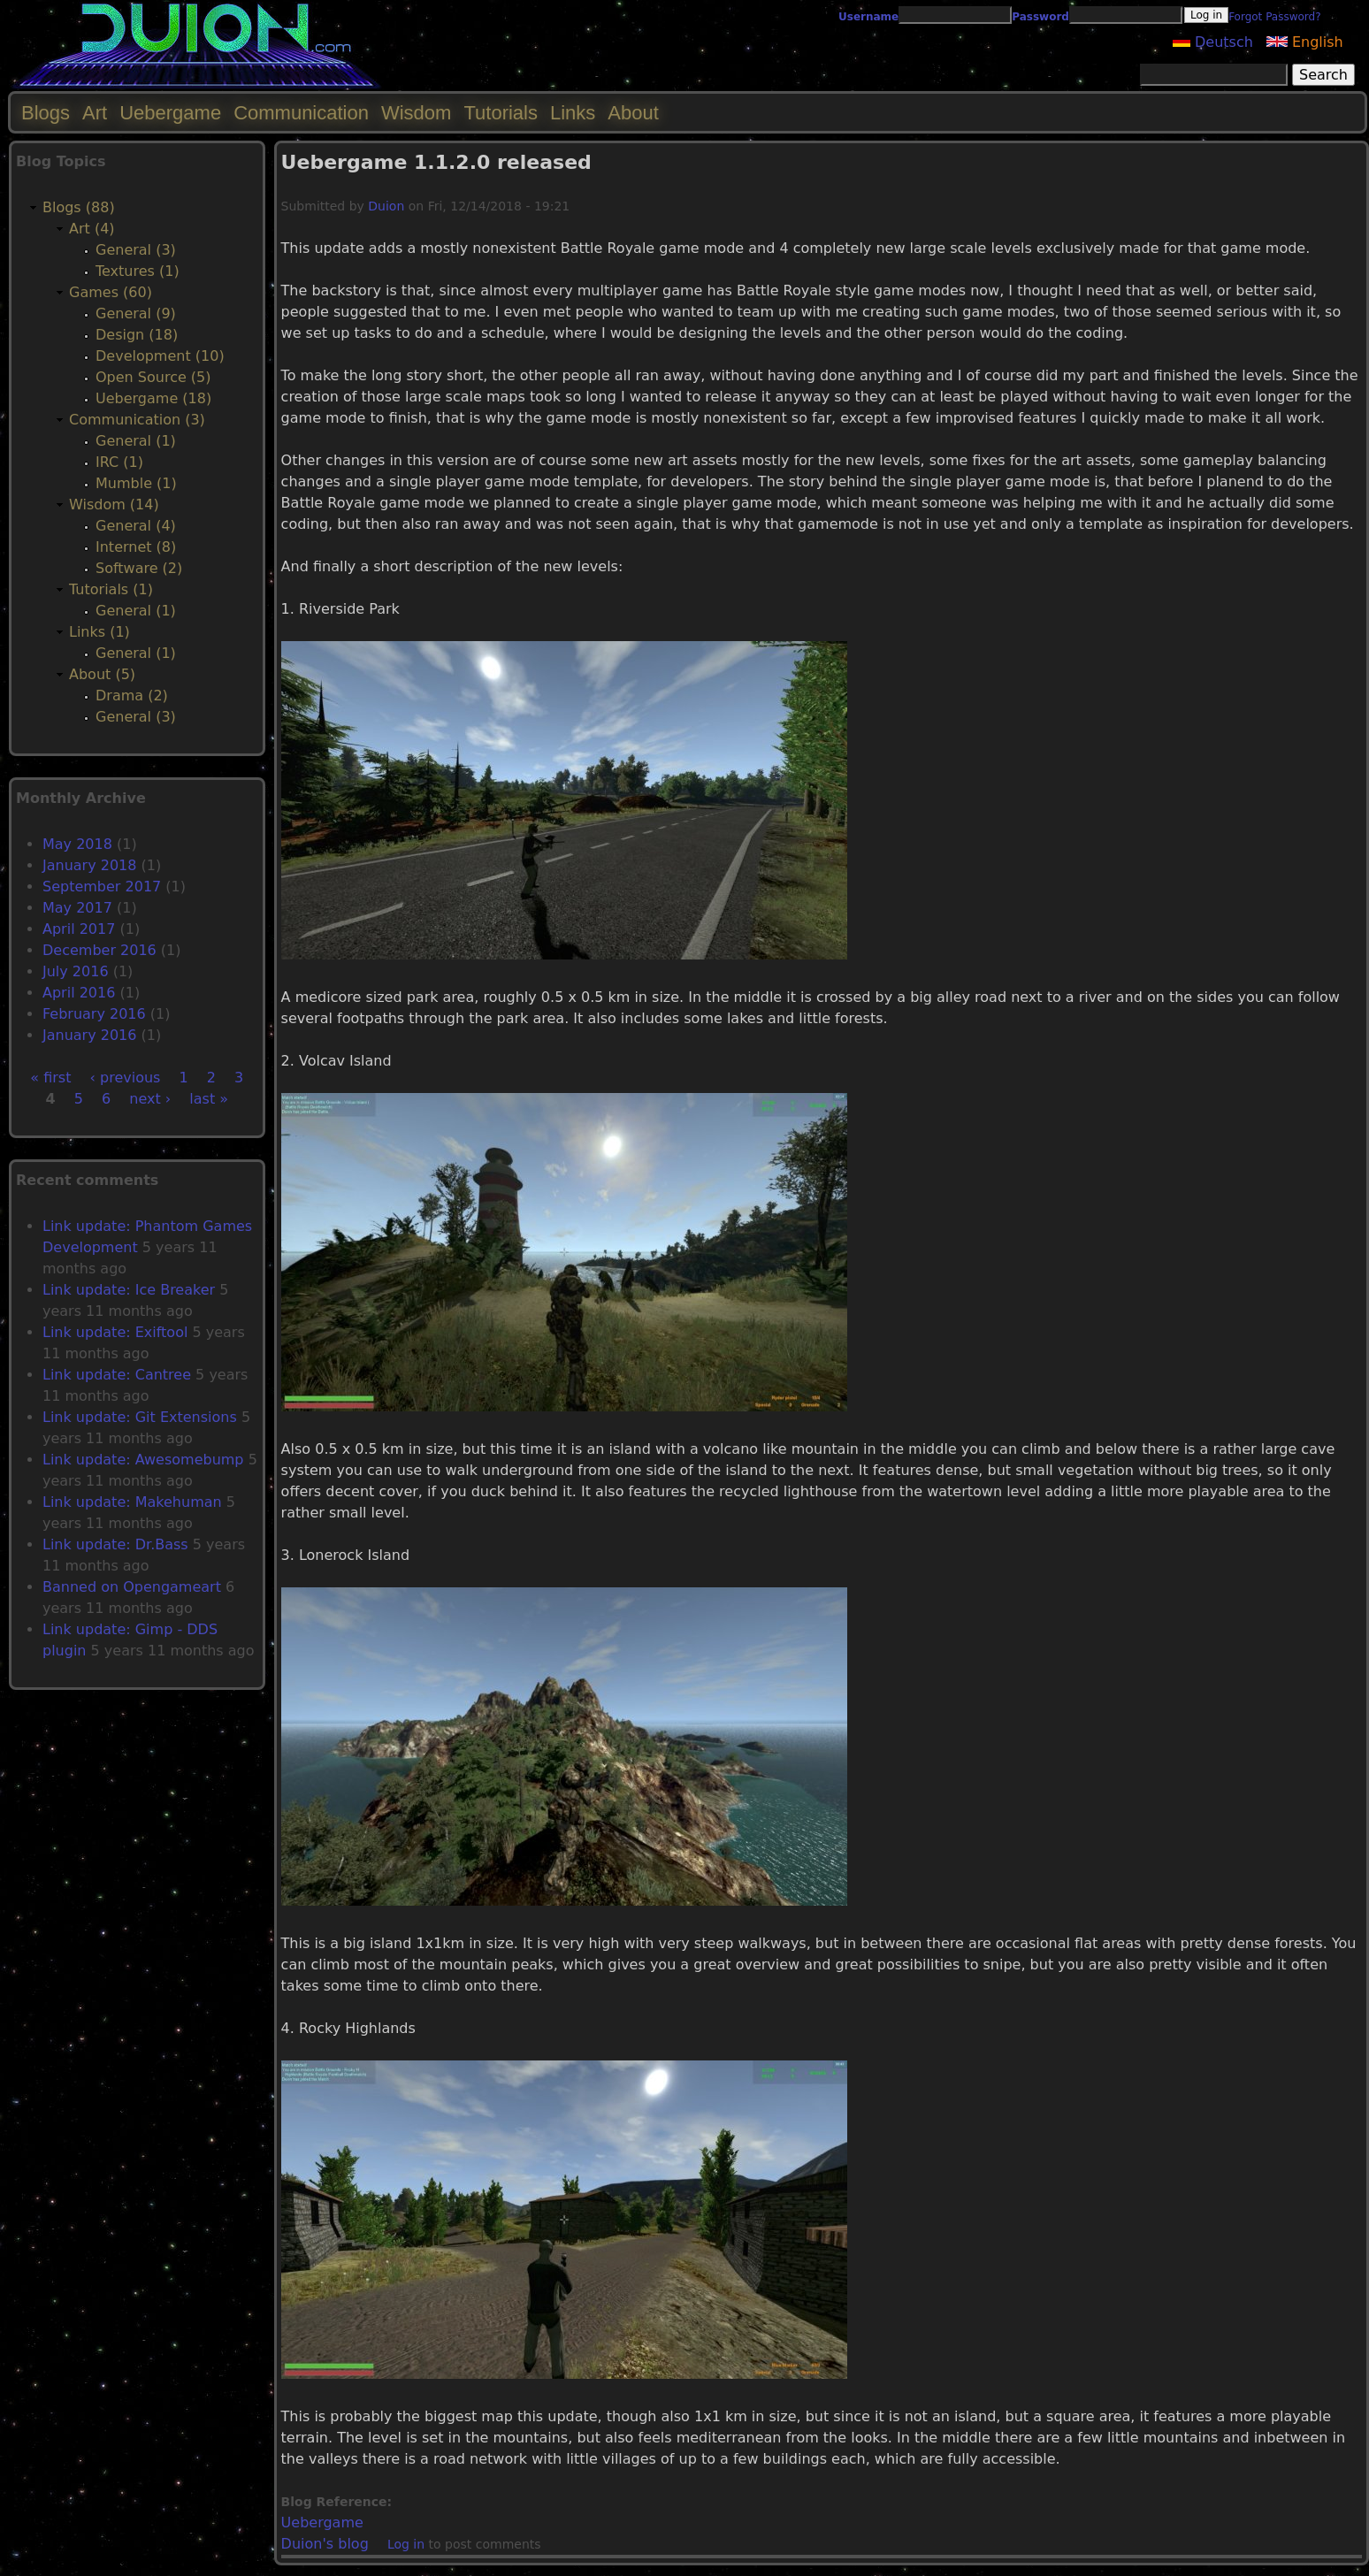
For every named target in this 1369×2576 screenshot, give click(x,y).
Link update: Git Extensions (139, 1417)
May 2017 (77, 907)
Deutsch (1213, 42)
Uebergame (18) (153, 398)
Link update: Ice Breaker (128, 1289)
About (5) (102, 674)
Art (94, 113)
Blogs (45, 113)
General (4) (136, 525)
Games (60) (110, 292)
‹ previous (125, 1077)
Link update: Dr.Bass (115, 1544)
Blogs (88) (78, 207)
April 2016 (78, 992)
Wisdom (416, 113)
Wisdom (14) (114, 504)
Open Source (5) (153, 377)
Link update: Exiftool (114, 1332)
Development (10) (160, 356)
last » (208, 1098)
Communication (301, 113)
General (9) (136, 313)
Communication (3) (137, 419)
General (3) (136, 249)
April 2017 (78, 929)
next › (150, 1098)
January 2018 (89, 865)
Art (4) (92, 228)
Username (868, 17)
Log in (405, 2544)
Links (572, 113)
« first (50, 1077)
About (633, 113)
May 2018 (77, 844)
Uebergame (322, 2522)
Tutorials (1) (111, 589)
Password (1040, 17)
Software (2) (139, 568)
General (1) (136, 440)
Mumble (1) (136, 483)
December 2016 (99, 950)
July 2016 (75, 971)
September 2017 (101, 886)
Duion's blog (325, 2543)
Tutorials (500, 113)
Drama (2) (132, 695)
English (1304, 42)
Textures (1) (138, 271)
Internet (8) (136, 547)
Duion (386, 206)
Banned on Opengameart (131, 1586)
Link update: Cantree (116, 1374)
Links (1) (99, 631)
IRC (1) (119, 462)
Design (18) (137, 334)
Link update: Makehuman (132, 1502)
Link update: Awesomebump (143, 1459)
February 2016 (94, 1013)
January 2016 (89, 1035)
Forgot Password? (1274, 17)
